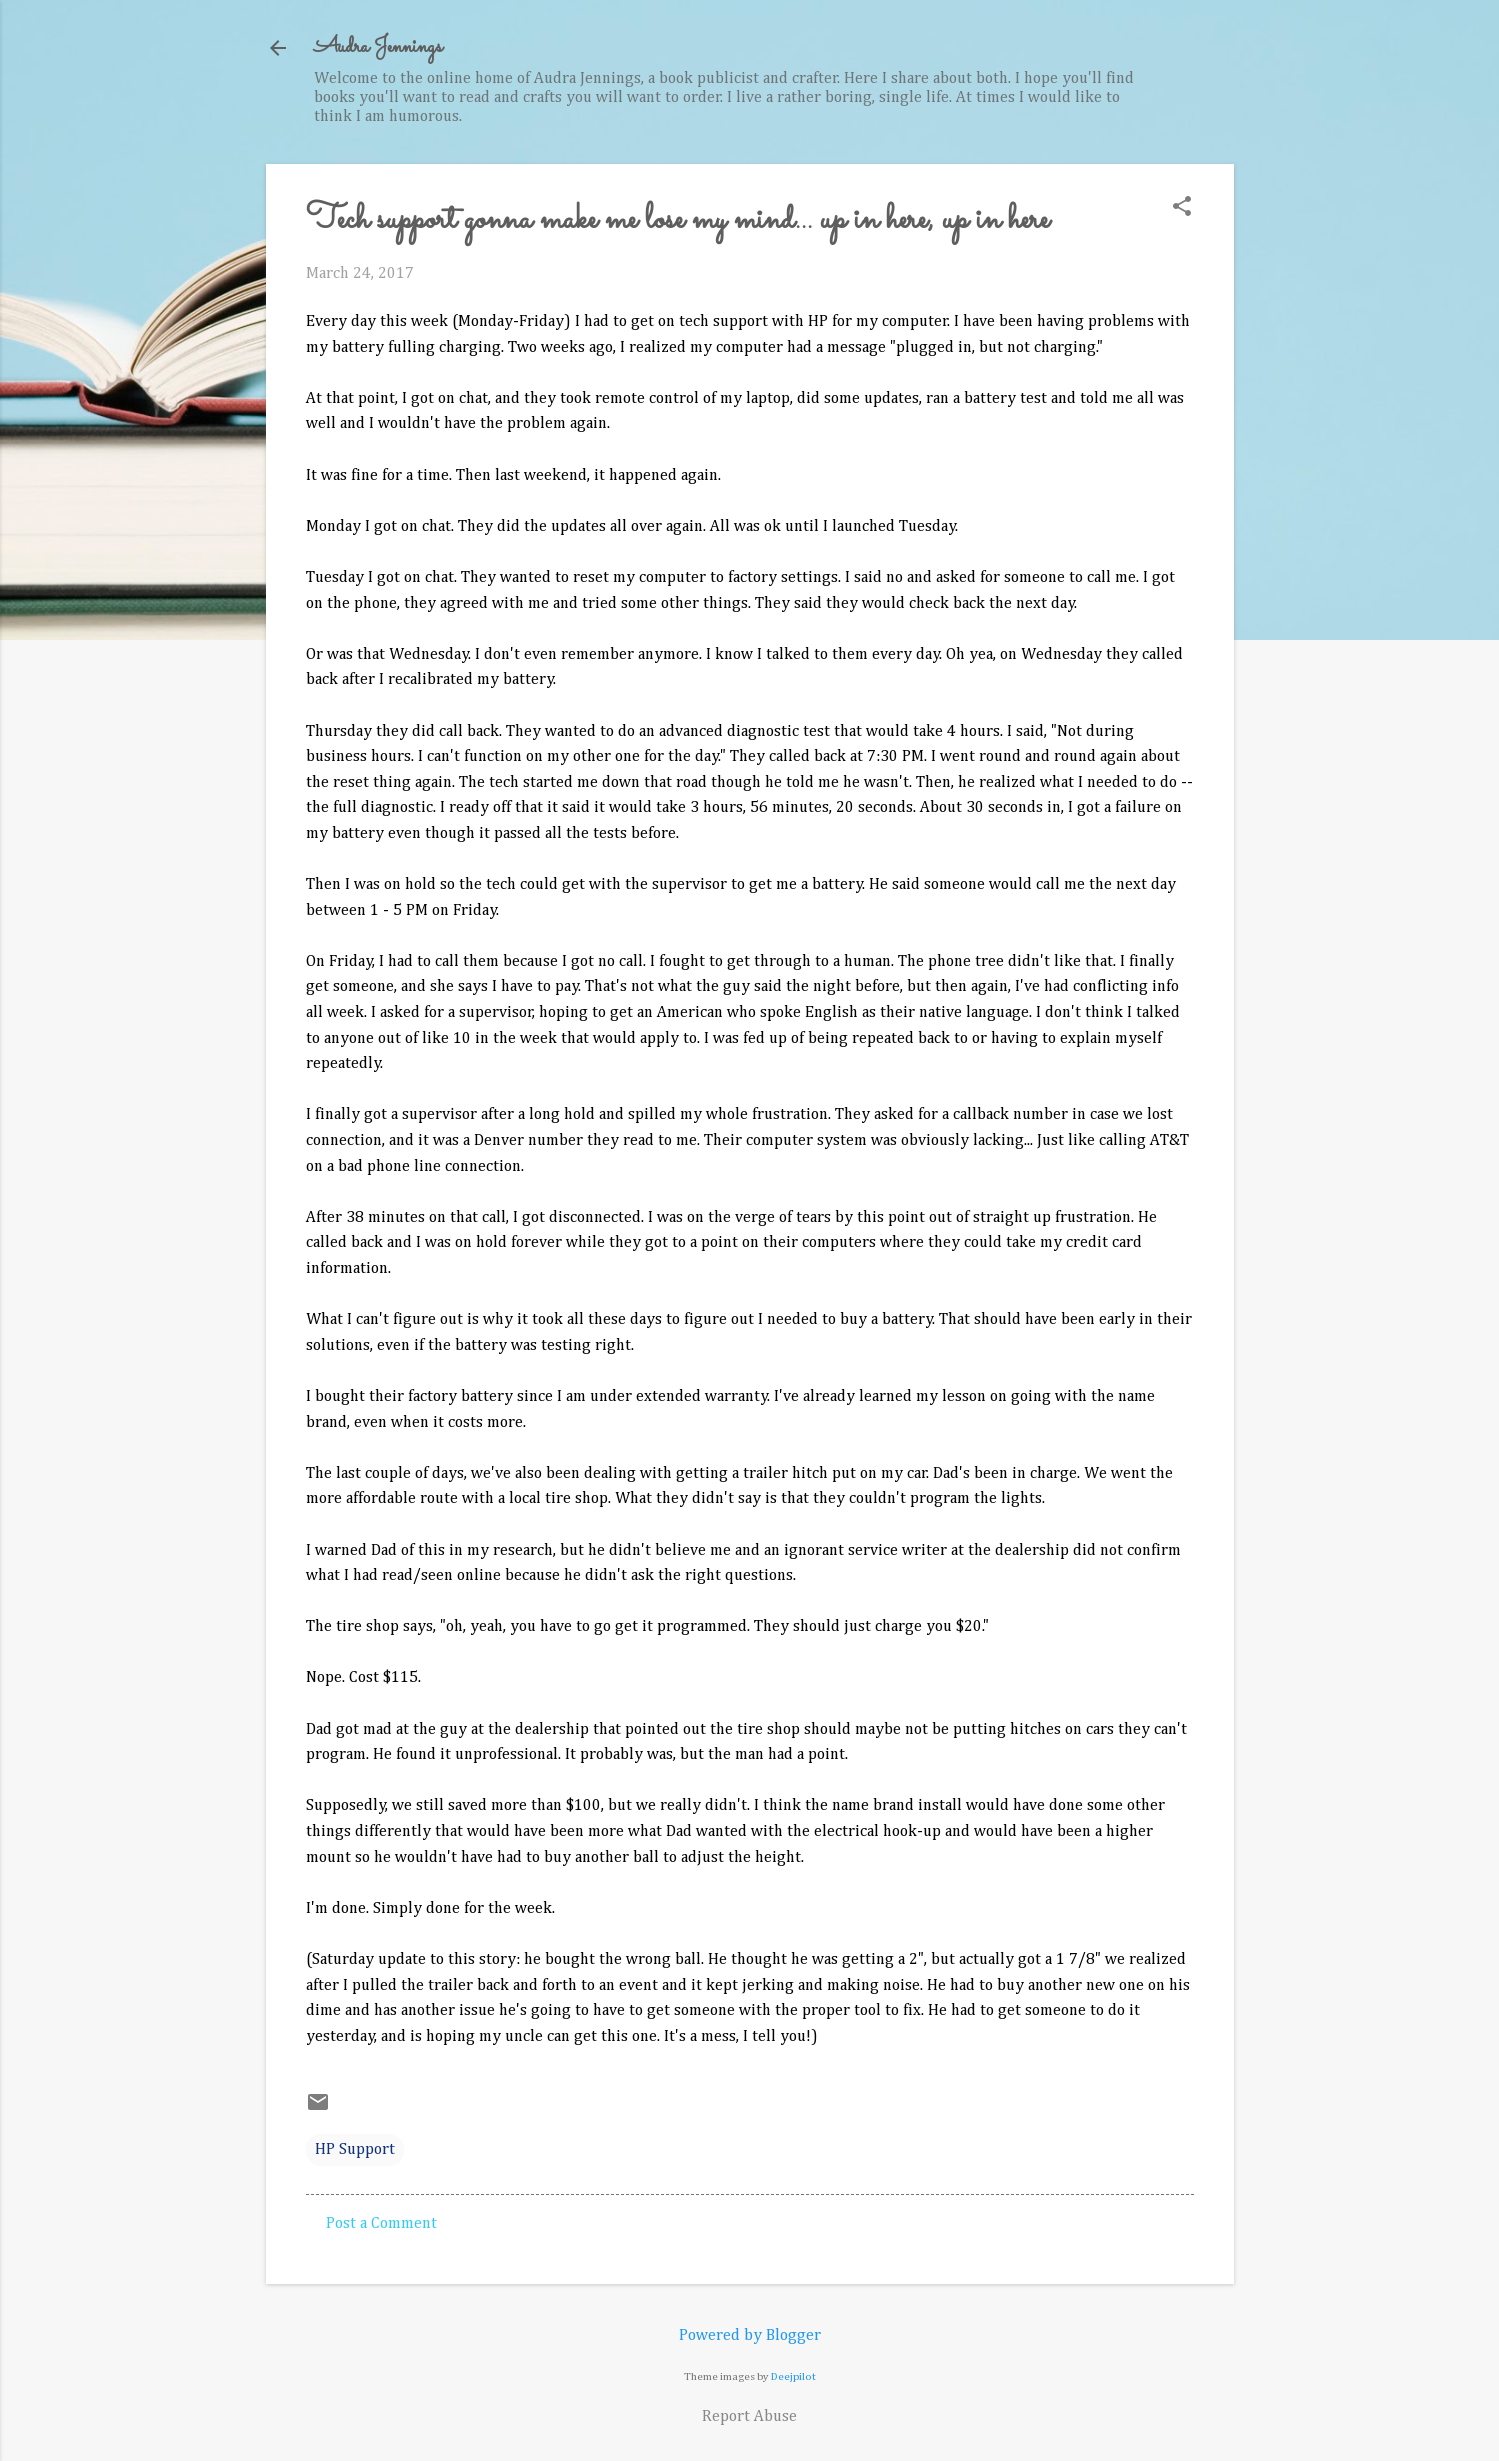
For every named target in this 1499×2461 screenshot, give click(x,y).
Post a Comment (381, 2224)
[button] (1182, 208)
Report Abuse (749, 2417)
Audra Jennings (378, 47)
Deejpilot (793, 2376)
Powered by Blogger (750, 2336)
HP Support (355, 2150)
